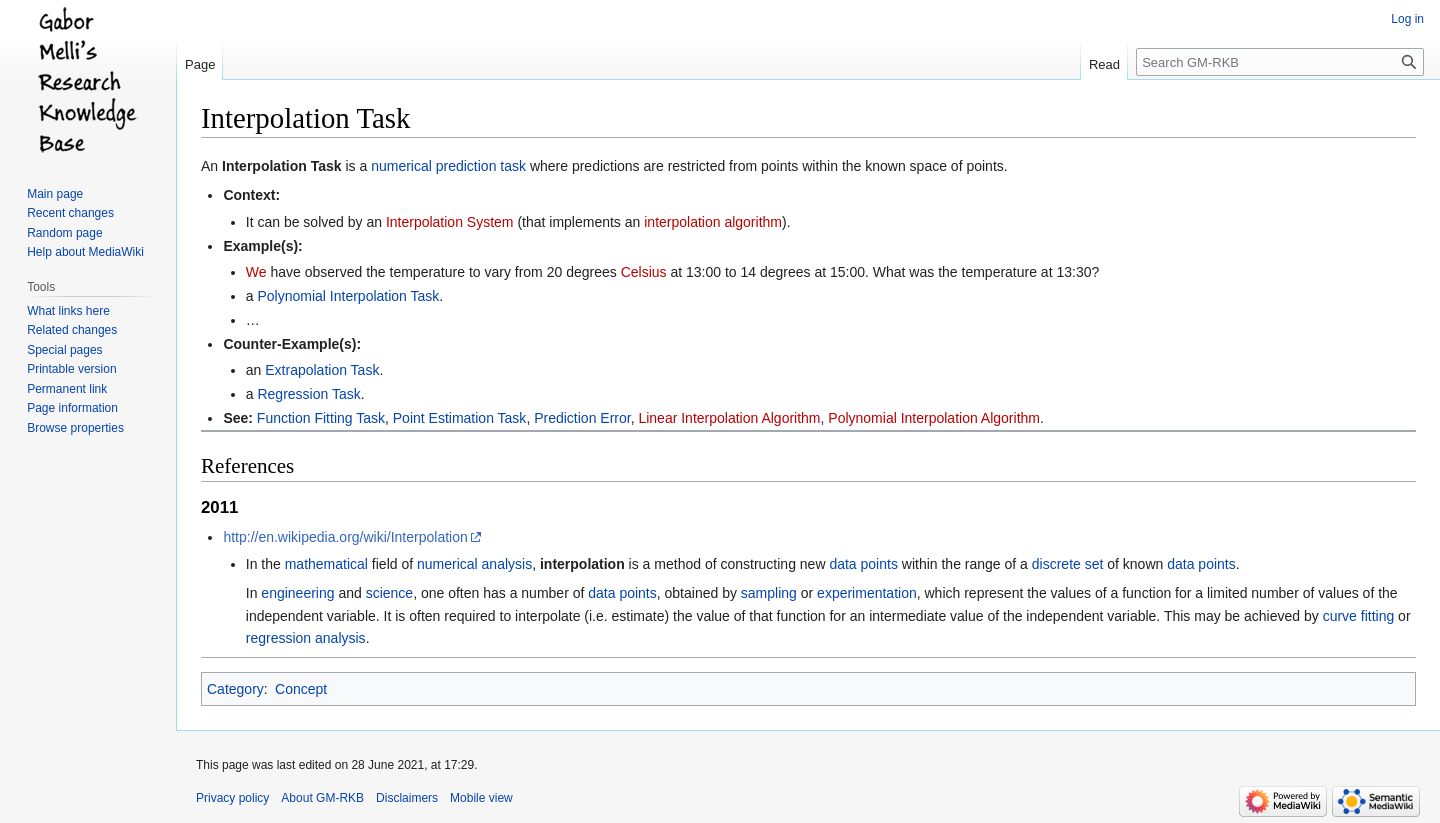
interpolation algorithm (713, 222)
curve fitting (1359, 616)
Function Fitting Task (321, 418)
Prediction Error (582, 418)
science (389, 593)
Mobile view (481, 798)
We (256, 272)
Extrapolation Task (322, 370)
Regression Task (308, 394)
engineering (297, 593)
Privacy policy (232, 798)
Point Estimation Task (460, 418)
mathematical (326, 564)
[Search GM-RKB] (1280, 62)
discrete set (1068, 564)
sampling (769, 593)
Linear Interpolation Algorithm (729, 418)
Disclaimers (407, 798)
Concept (301, 689)
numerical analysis (474, 564)
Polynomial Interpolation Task (348, 296)
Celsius (644, 272)
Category (235, 689)
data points (863, 564)
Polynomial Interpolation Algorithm (934, 418)
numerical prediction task (448, 166)
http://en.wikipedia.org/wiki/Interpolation (345, 537)
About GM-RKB (322, 798)
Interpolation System (450, 222)
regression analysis (306, 638)
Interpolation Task (282, 166)
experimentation (867, 593)
